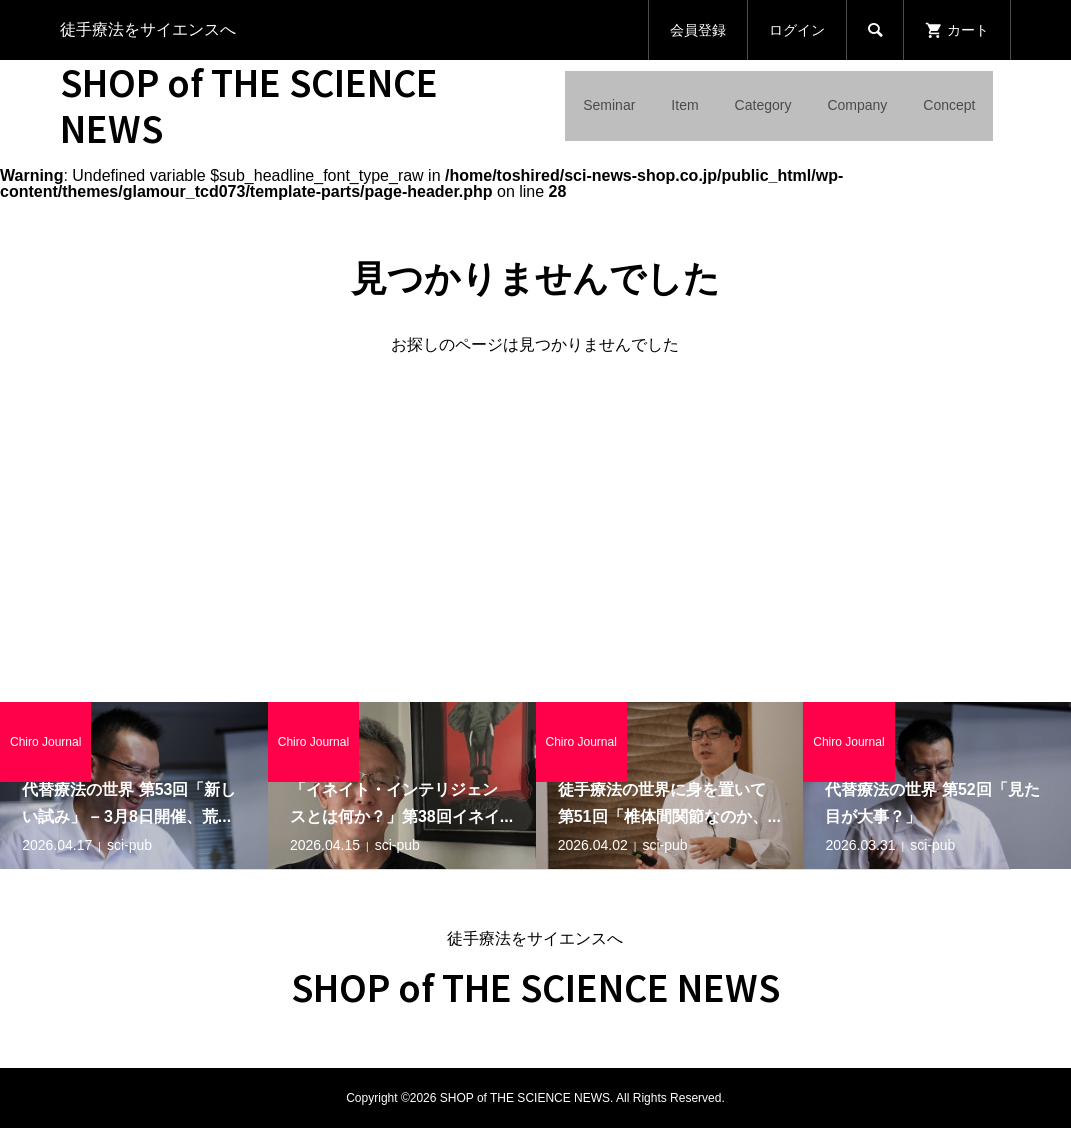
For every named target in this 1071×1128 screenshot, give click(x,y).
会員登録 (698, 30)
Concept (949, 105)
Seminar (609, 105)
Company (857, 105)
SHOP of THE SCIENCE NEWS (249, 104)
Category (763, 105)
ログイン (797, 30)
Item (684, 105)
